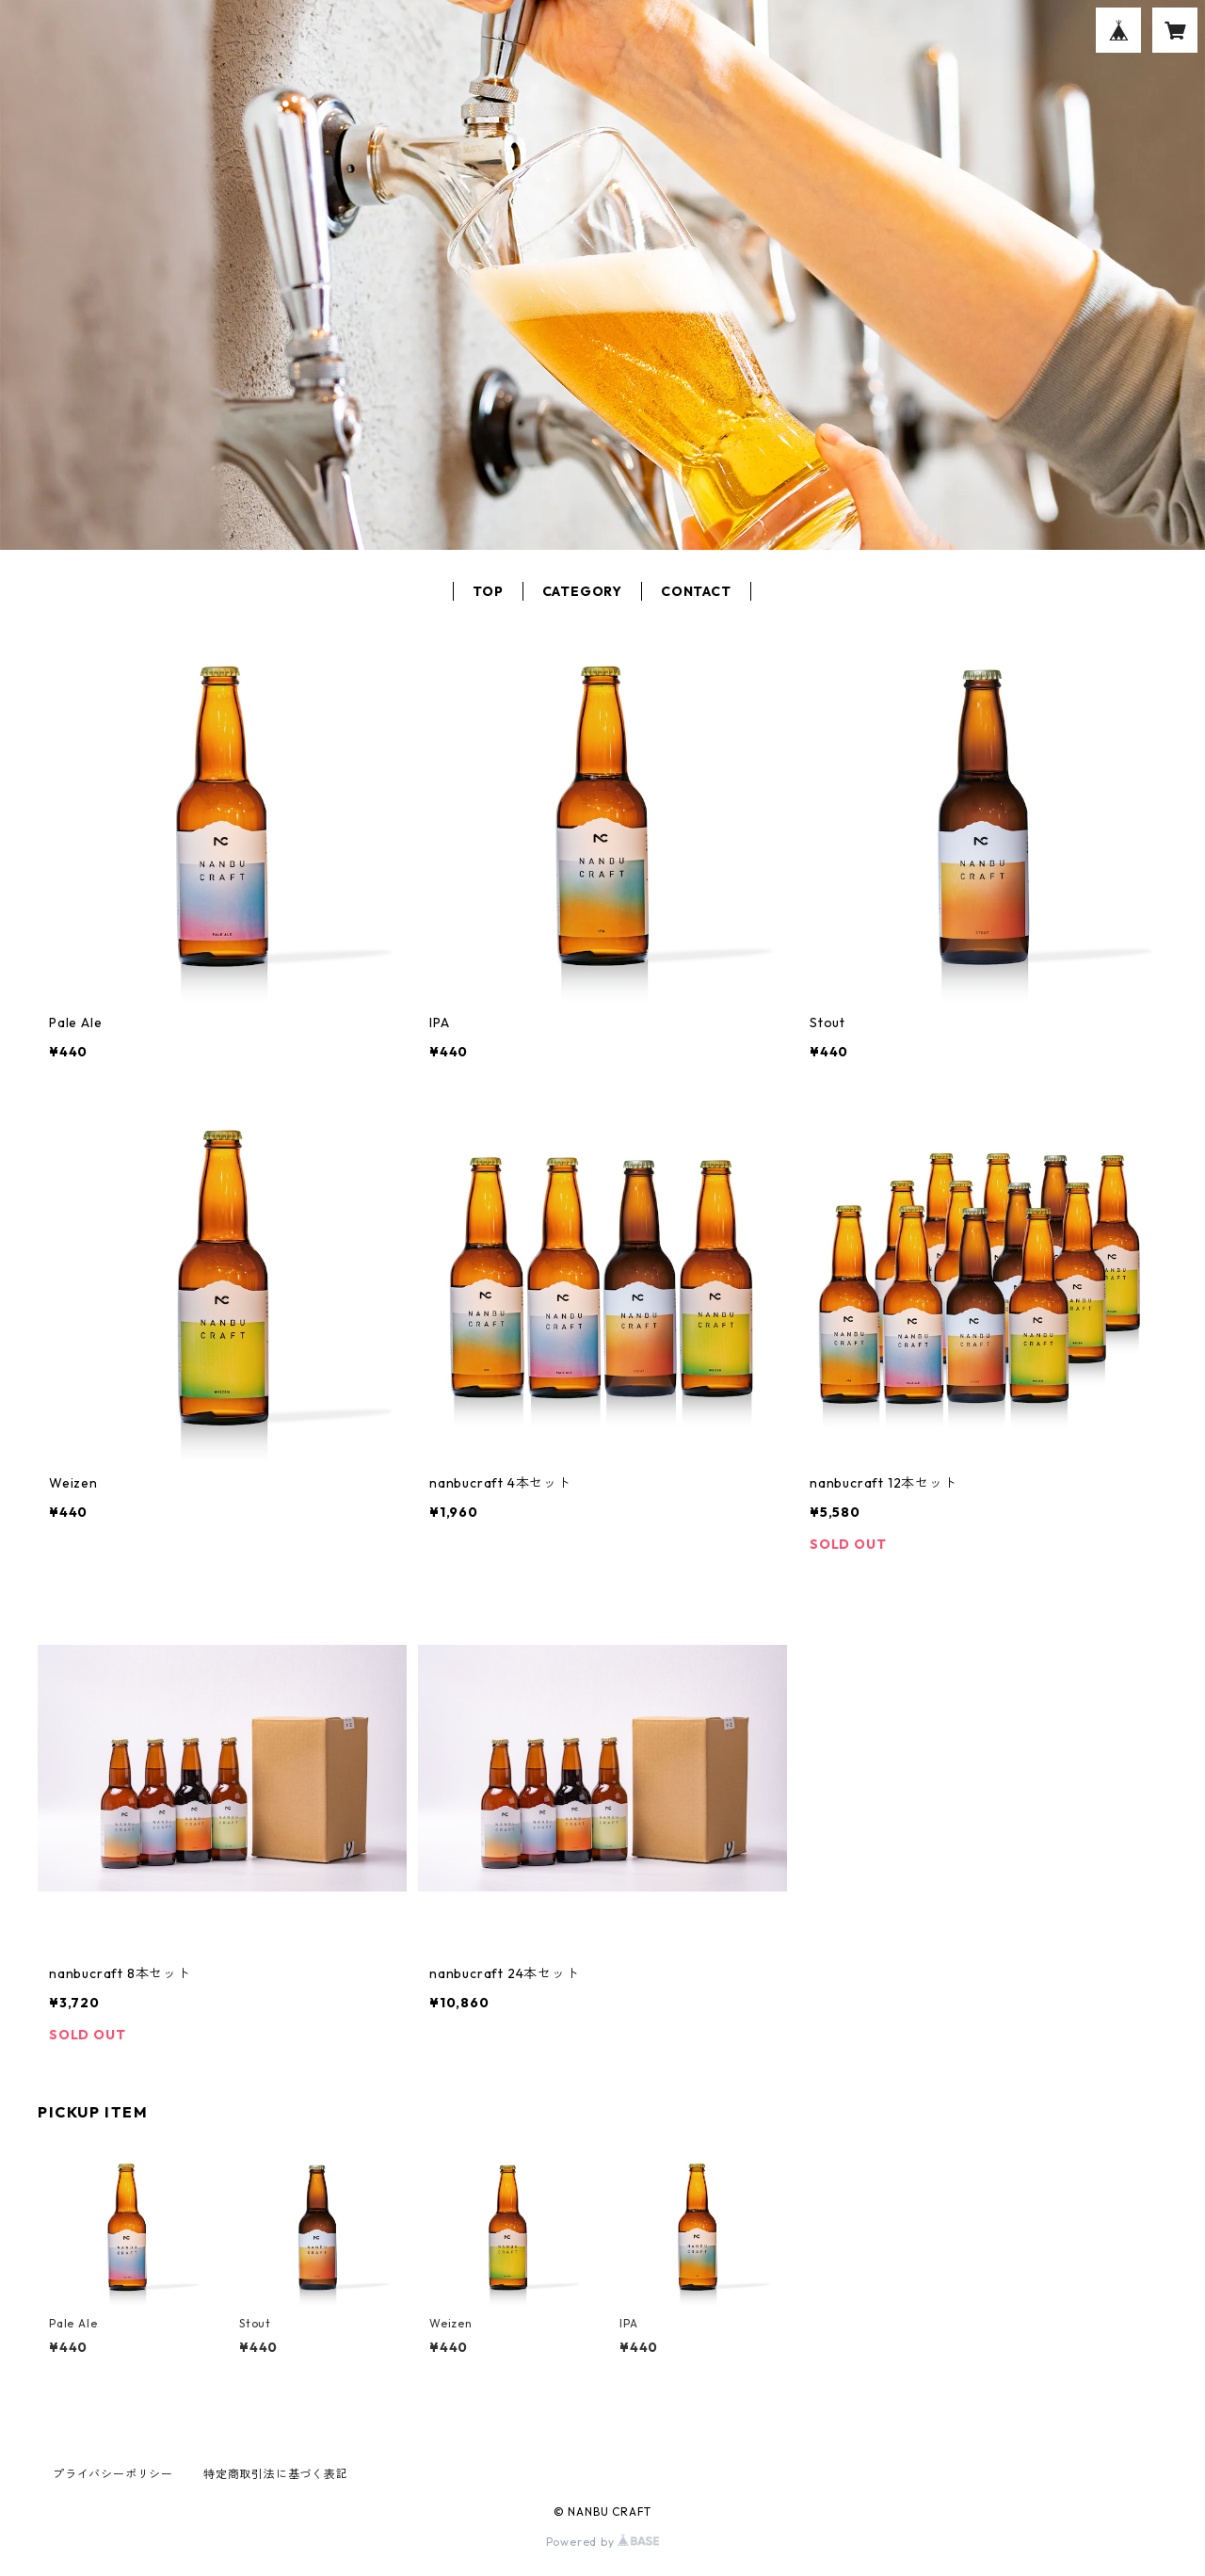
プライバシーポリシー (113, 2474)
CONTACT (696, 591)
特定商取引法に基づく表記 (275, 2474)
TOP (488, 591)
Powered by (603, 2542)
